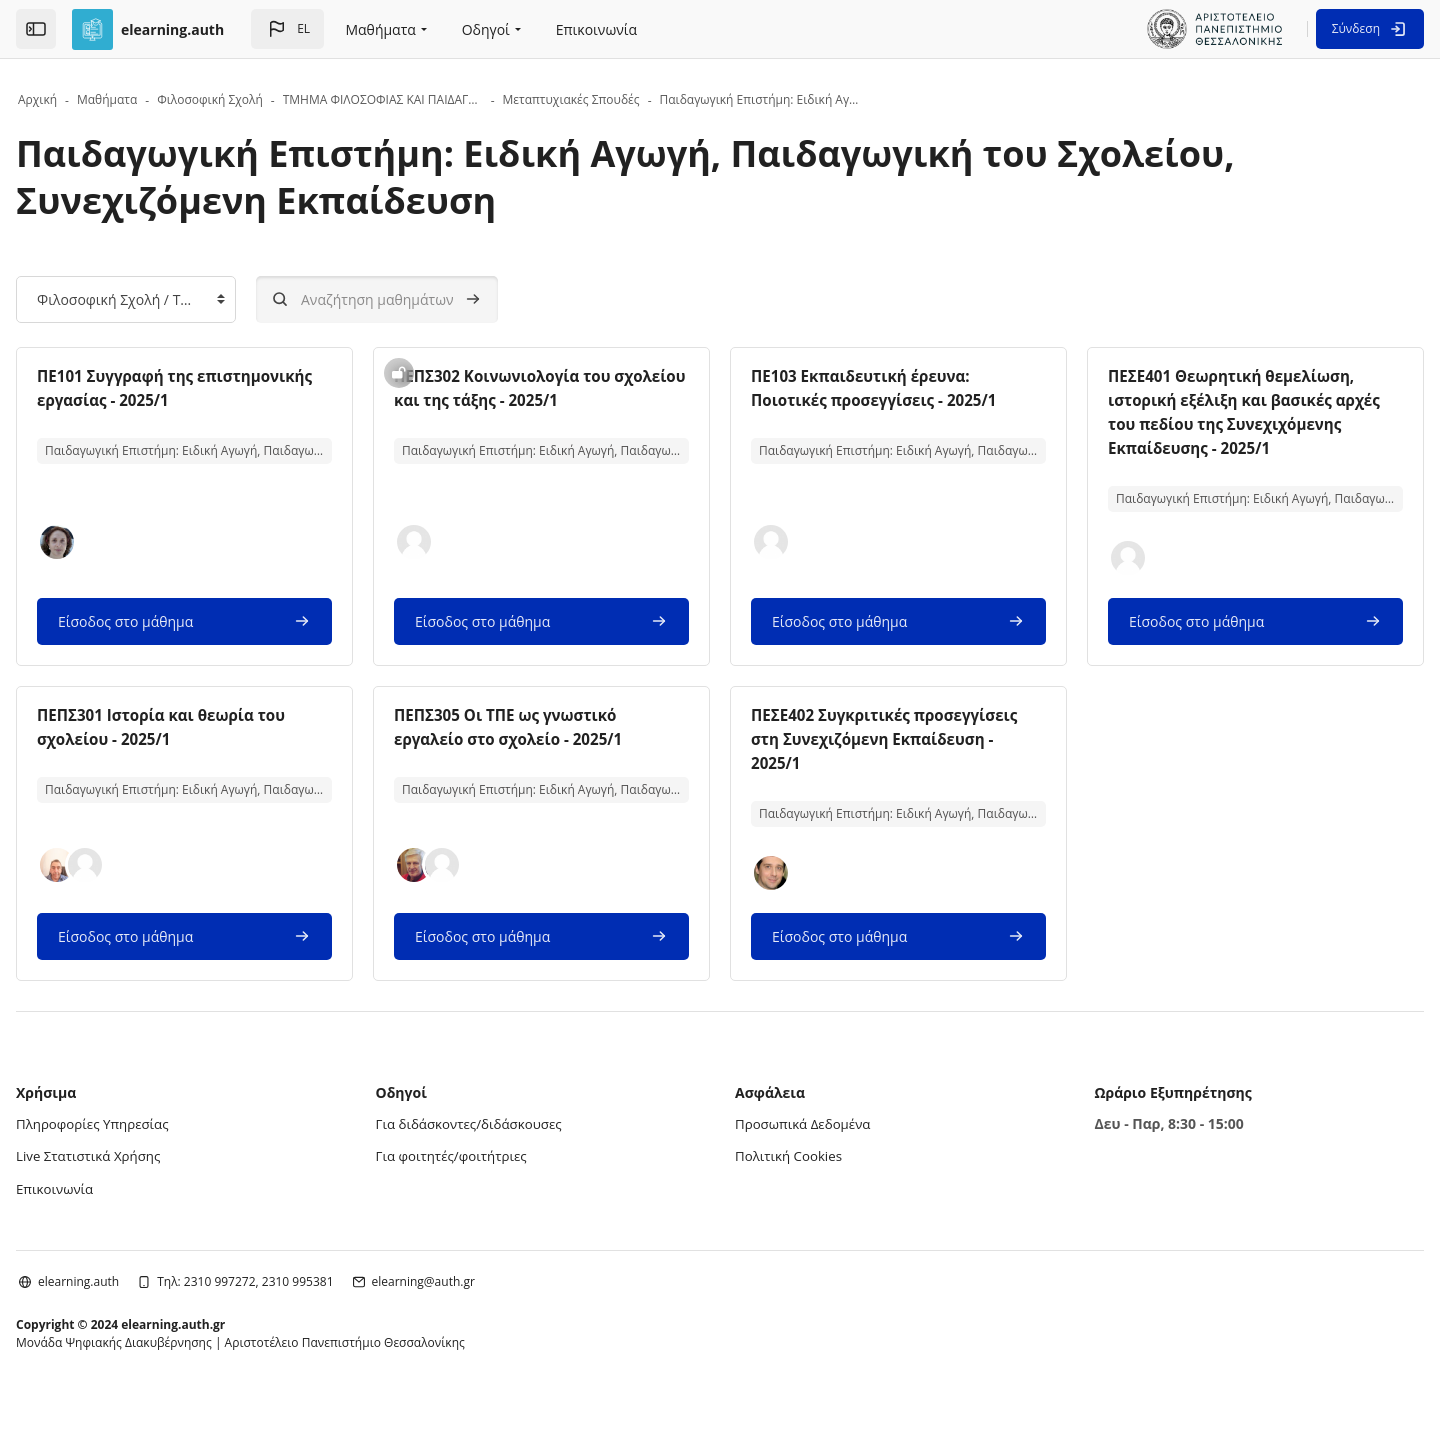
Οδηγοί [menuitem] (486, 29)
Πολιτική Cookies (791, 1178)
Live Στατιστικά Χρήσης (156, 1178)
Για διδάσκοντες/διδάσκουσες (506, 1147)
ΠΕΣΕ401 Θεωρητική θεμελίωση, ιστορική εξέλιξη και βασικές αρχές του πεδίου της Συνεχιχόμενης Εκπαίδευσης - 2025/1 (1206, 424)
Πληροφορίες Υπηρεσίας (160, 1147)
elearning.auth (142, 1302)
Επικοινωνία (120, 1210)
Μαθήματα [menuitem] (380, 29)
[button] (287, 29)
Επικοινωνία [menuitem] (596, 29)
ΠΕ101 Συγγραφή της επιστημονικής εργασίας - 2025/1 (205, 400)
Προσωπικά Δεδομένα (806, 1147)
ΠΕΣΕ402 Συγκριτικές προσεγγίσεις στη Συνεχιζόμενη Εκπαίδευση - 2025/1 (880, 763)
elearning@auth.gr (487, 1302)
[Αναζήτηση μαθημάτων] (441, 299)
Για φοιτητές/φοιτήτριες (487, 1178)
